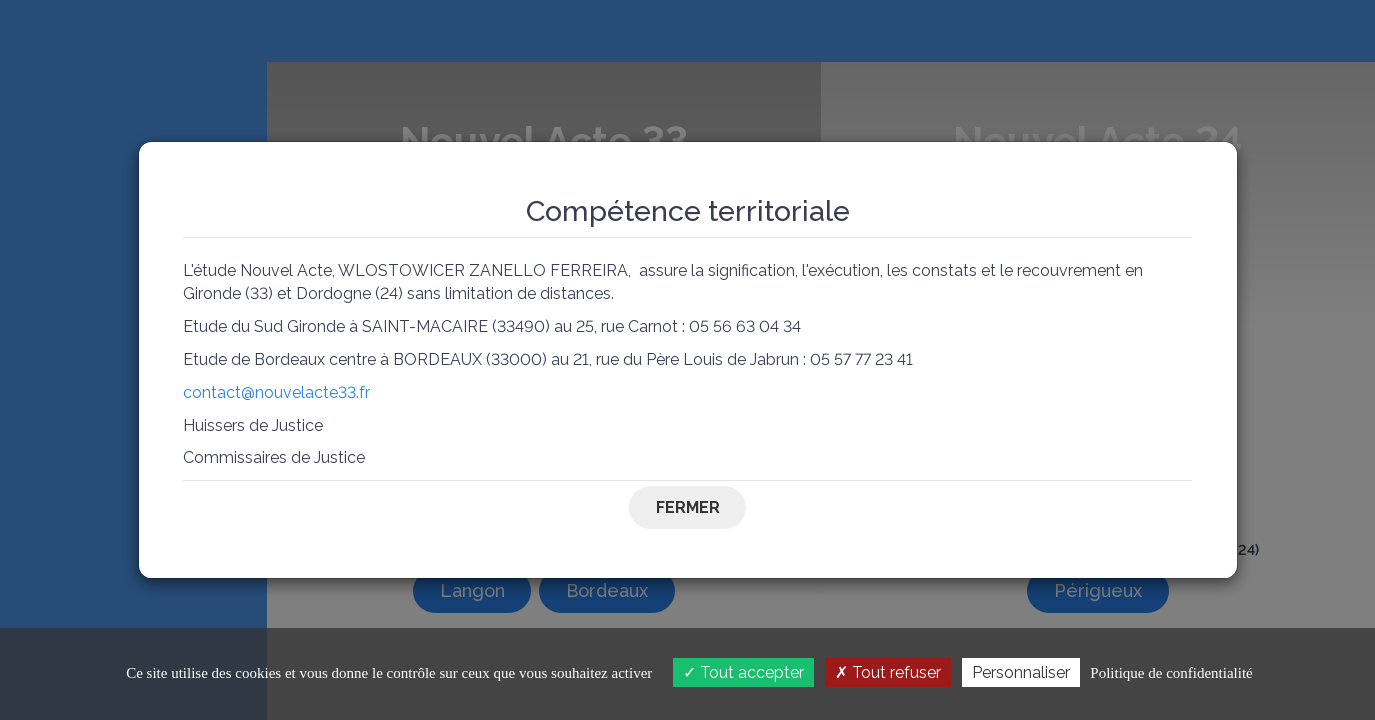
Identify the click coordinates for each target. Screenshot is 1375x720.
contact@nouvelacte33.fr (276, 392)
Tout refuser (888, 672)
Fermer (688, 507)
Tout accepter (743, 672)
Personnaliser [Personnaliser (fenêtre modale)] (1021, 672)
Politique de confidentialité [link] (1171, 673)
